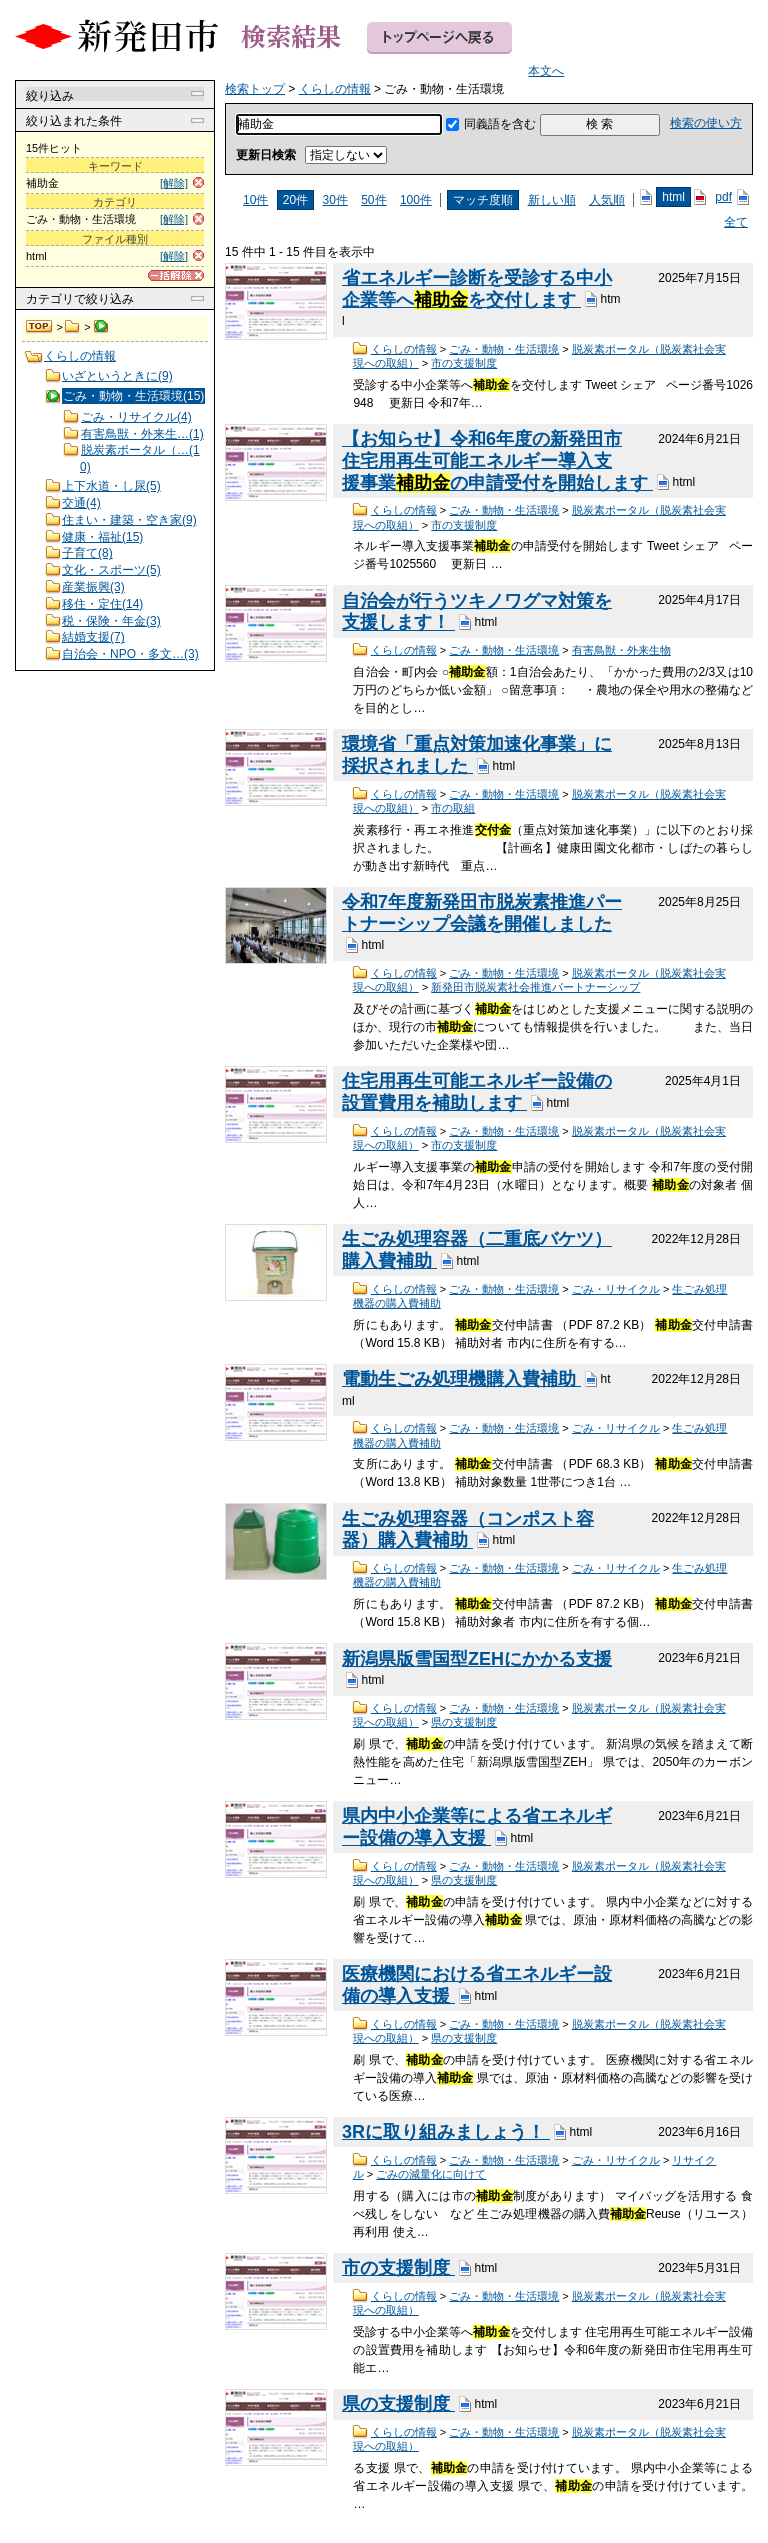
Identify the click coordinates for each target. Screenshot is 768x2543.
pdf (723, 197)
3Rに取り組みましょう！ (446, 2132)
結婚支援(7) (93, 637)
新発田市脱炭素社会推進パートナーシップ (535, 987)
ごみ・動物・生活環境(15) (133, 396)
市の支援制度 (464, 363)
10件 (255, 200)
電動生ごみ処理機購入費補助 (461, 1379)
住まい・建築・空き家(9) (129, 520)
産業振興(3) (93, 587)
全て (736, 222)
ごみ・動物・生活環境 (504, 349)
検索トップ (40, 327)
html (673, 197)
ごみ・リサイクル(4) (136, 417)
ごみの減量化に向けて (431, 2174)
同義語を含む (500, 124)
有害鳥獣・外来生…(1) (142, 434)
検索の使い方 (706, 123)
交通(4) (81, 503)
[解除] (174, 183)
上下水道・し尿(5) (111, 486)
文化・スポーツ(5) (111, 570)
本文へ (546, 71)
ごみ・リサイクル (616, 1289)
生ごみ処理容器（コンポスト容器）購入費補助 (468, 1530)
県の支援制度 (464, 1722)
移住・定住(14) (102, 604)
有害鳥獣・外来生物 (621, 650)
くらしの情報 (72, 327)
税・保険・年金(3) (111, 621)
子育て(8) (87, 553)
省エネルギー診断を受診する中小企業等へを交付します (477, 289)
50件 (373, 200)
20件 (295, 200)
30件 (334, 200)
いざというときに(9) (117, 376)
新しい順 (552, 200)
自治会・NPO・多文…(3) (130, 654)
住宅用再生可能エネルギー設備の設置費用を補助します (477, 1092)
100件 (416, 200)
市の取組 (453, 808)
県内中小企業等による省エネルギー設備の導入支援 (477, 1827)
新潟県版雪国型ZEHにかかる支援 (477, 1659)
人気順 (607, 200)
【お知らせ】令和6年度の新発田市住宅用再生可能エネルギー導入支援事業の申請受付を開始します (497, 460)
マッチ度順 (483, 200)
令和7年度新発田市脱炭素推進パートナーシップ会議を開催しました (482, 913)
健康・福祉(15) (102, 537)
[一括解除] (176, 275)
